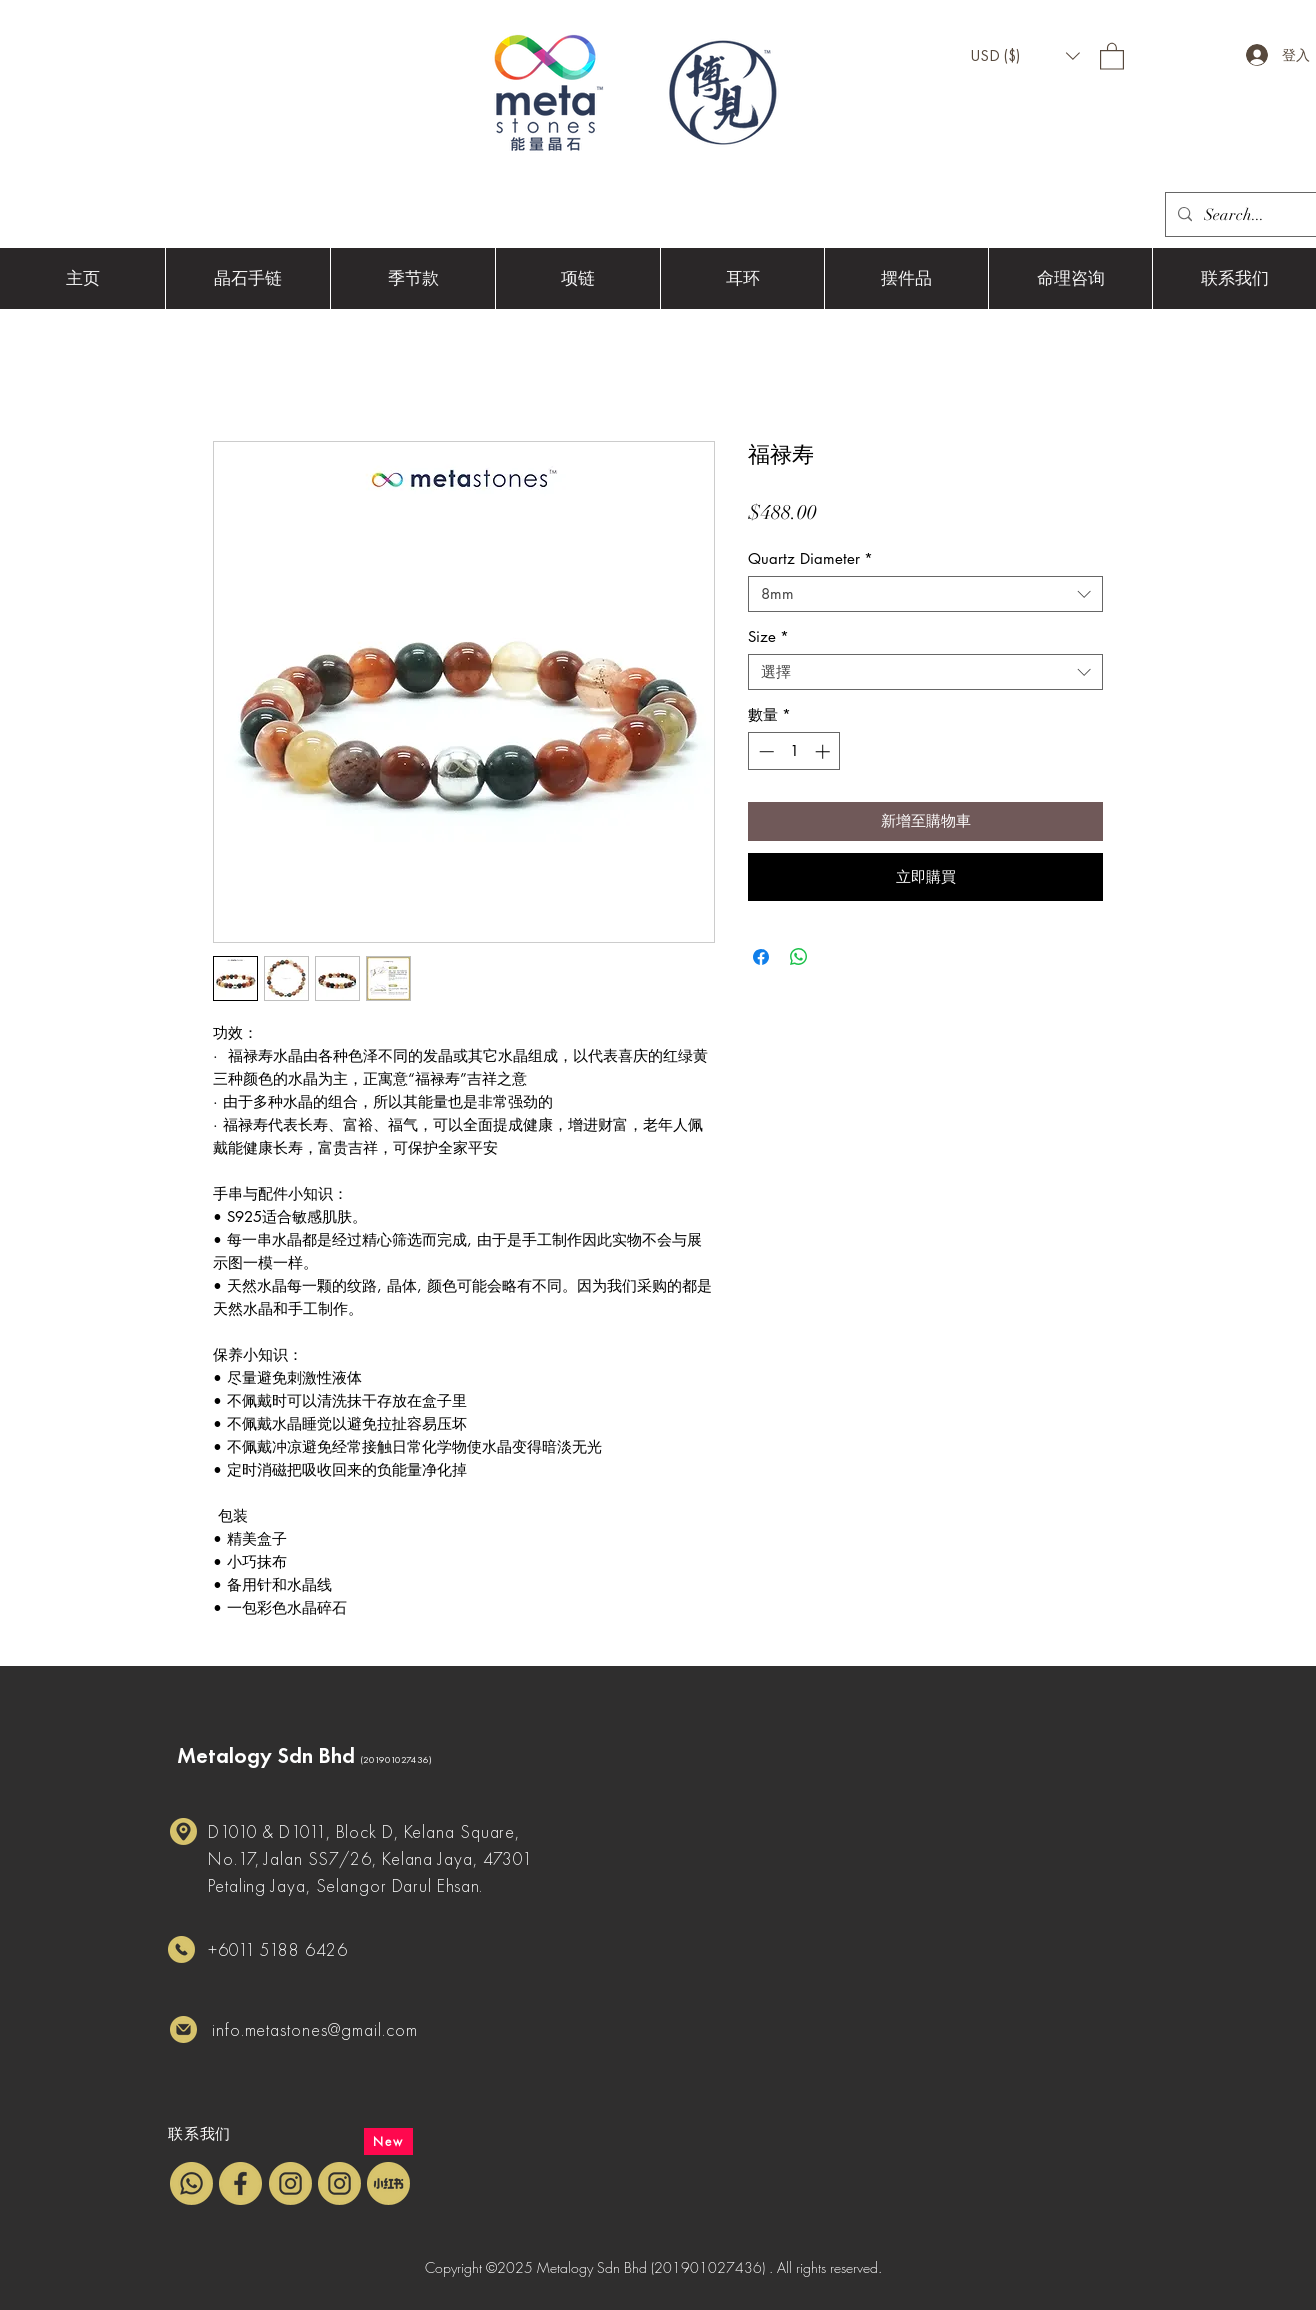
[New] (388, 2141)
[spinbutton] (794, 751)
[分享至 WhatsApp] (799, 957)
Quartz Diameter (810, 559)
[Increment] (824, 751)
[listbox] (1025, 56)
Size (768, 637)
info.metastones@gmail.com (315, 2029)
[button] (1025, 56)
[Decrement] (764, 751)
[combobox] (925, 594)
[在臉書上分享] (761, 957)
